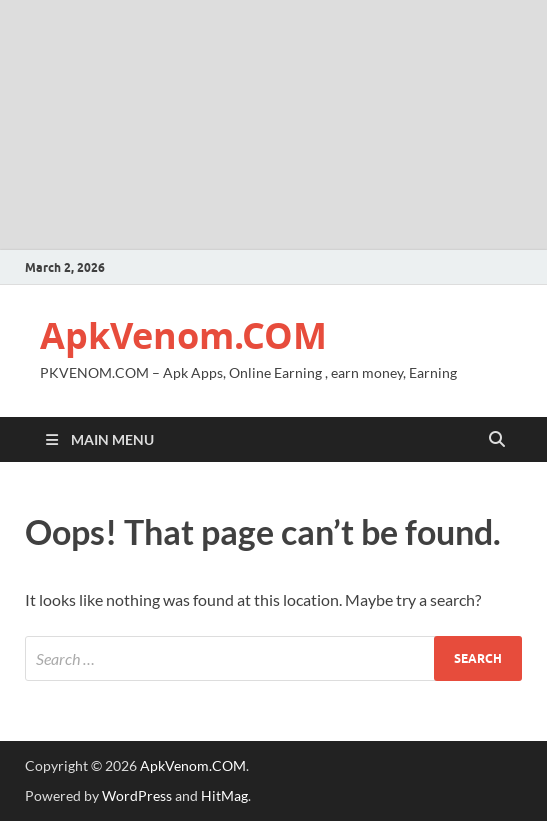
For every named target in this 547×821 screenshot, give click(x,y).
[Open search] (497, 440)
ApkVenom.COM (183, 335)
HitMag (224, 795)
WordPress (137, 795)
